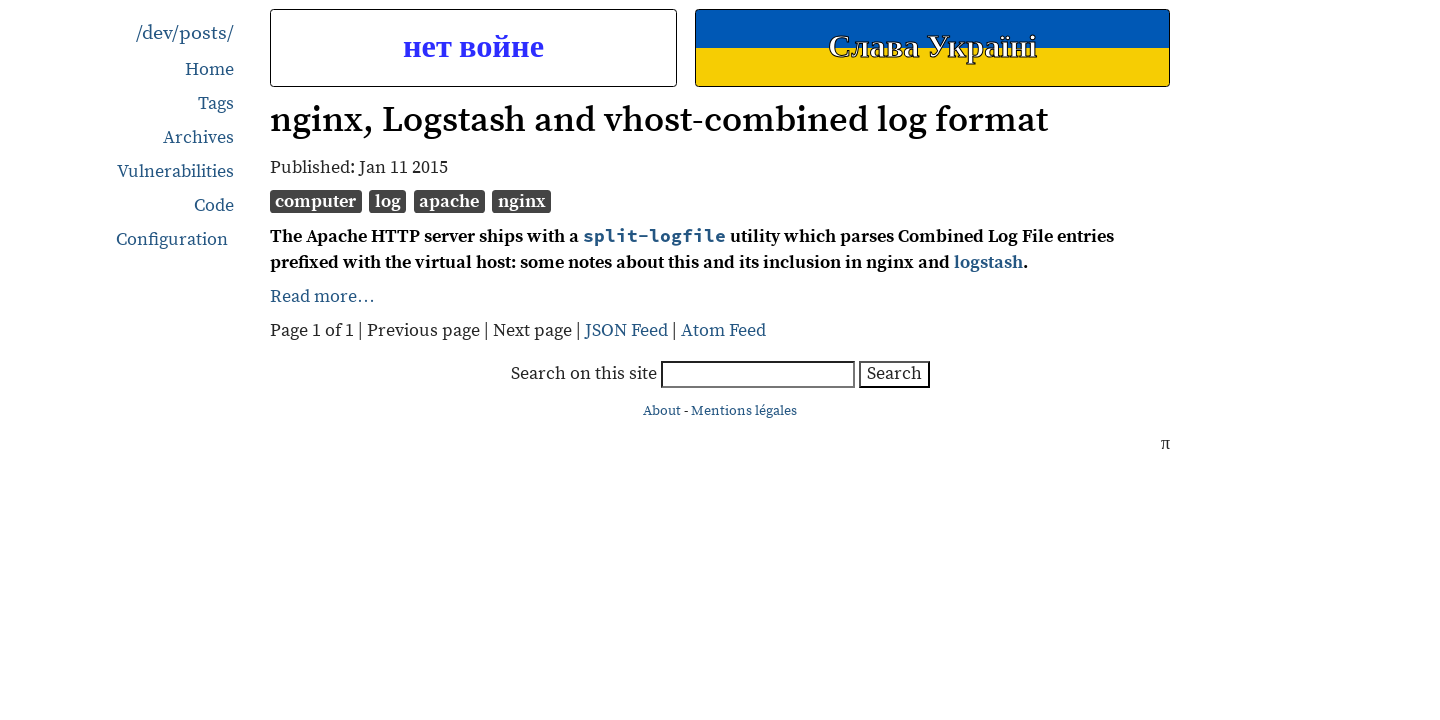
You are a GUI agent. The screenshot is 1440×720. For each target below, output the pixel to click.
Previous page (425, 330)
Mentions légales (744, 411)
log (388, 201)
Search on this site (685, 373)
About (662, 411)
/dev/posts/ (185, 33)
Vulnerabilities (175, 171)
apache (449, 201)
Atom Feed (723, 330)
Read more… (322, 296)
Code (214, 205)
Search (894, 373)
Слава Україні (932, 47)
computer (315, 201)
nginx (522, 201)
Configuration (172, 240)
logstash (988, 262)
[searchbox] (758, 374)
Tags (216, 103)
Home (209, 69)
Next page (534, 330)
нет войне (473, 47)
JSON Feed (626, 330)
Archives (198, 137)
